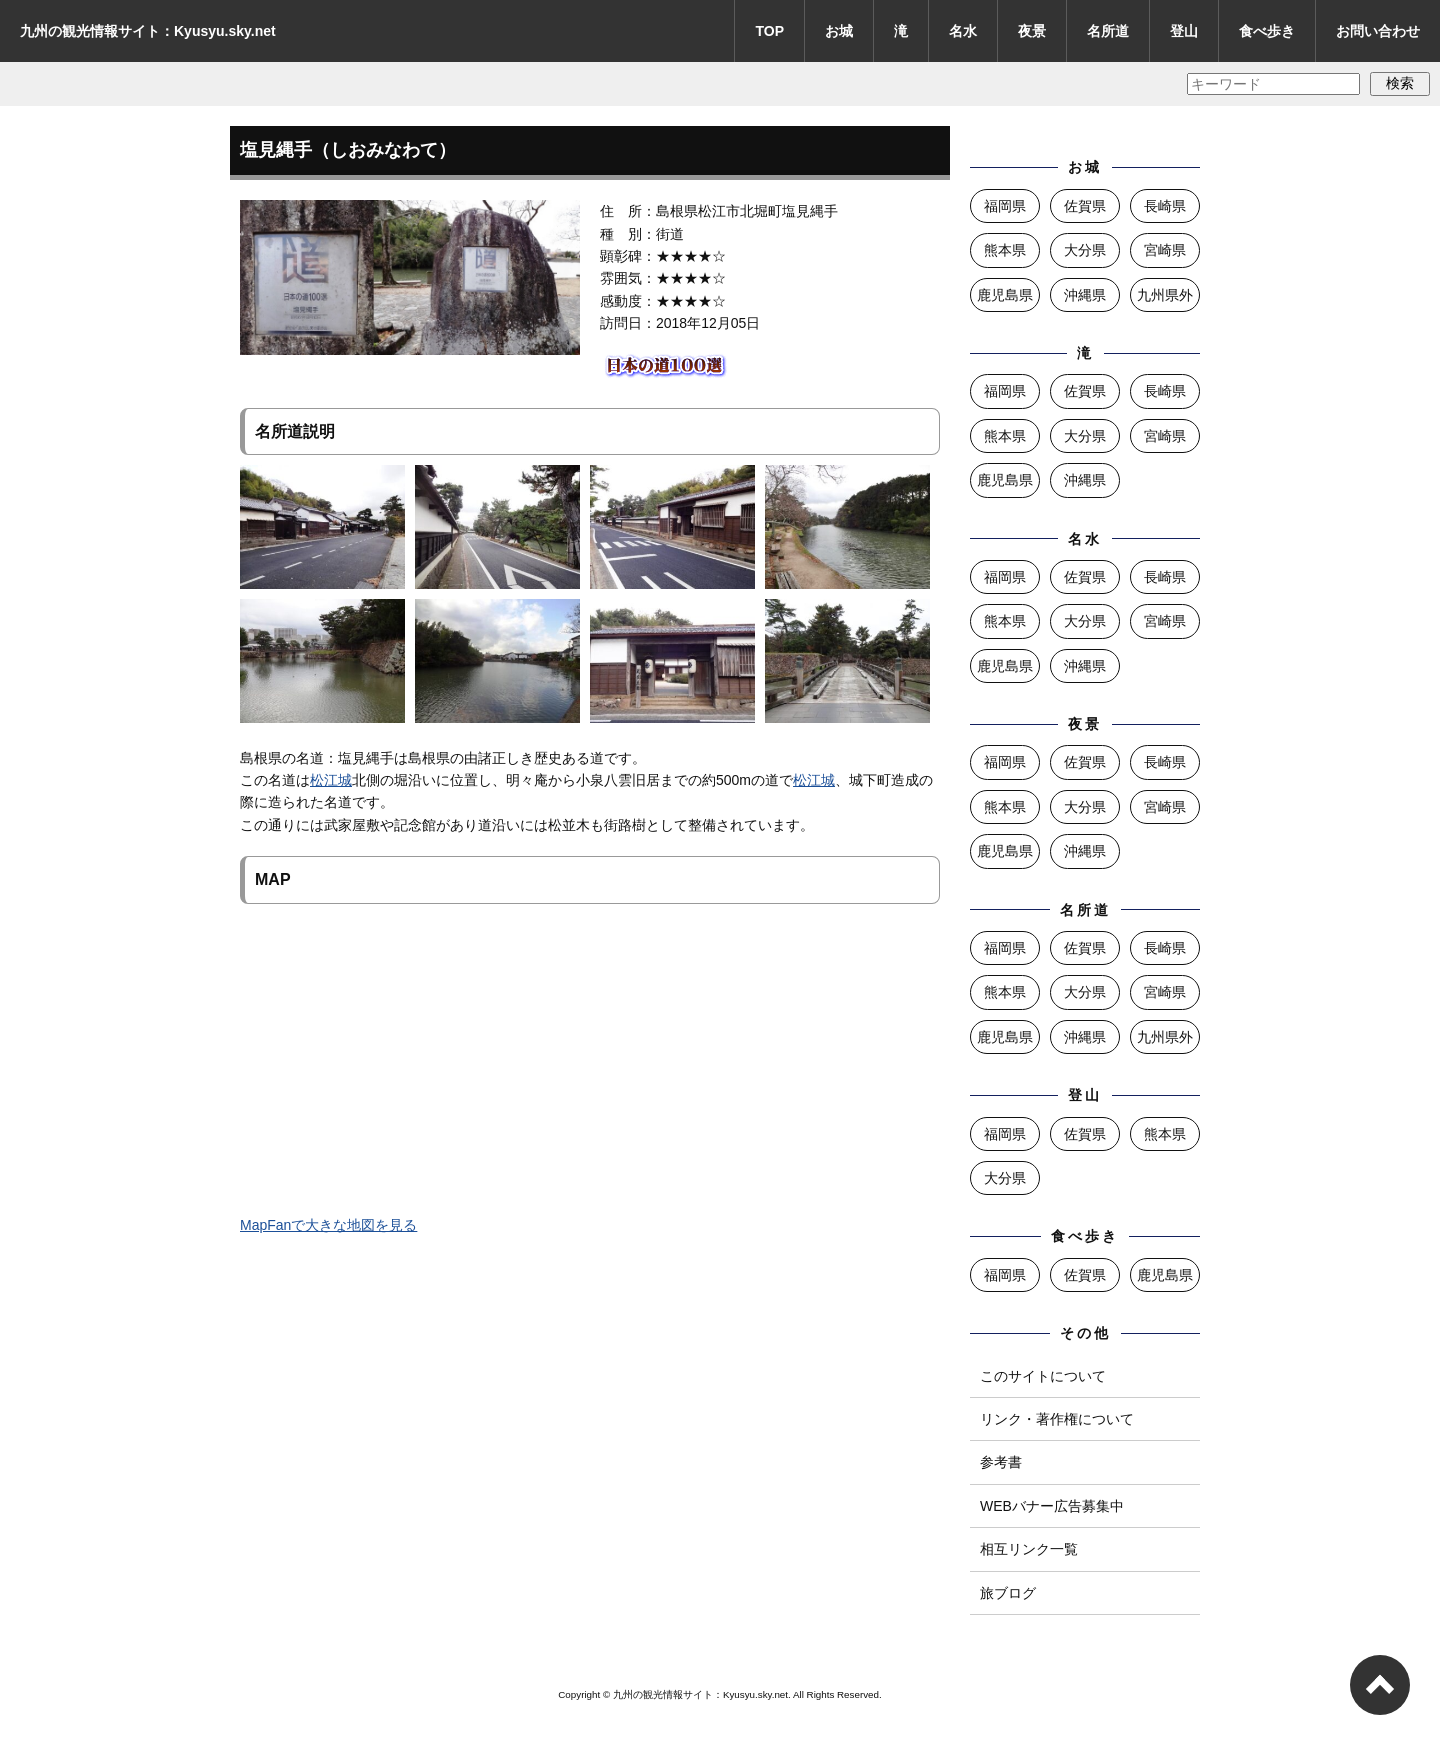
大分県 (1085, 250)
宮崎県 (1165, 250)
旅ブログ (1008, 1593)
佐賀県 (1085, 206)
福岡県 (1005, 206)
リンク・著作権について (1057, 1419)
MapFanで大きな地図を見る (328, 1225)
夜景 (1032, 31)
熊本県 (1005, 250)
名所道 (1108, 31)
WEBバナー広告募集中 (1052, 1506)
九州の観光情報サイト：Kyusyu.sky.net (148, 31)
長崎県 (1165, 206)
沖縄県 (1085, 295)
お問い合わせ (1378, 31)
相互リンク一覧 (1029, 1549)
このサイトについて (1043, 1376)
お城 (839, 31)
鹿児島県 (1005, 295)
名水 (963, 31)
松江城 (331, 780)
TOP (769, 31)
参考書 (1001, 1462)
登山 (1184, 31)
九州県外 (1165, 295)
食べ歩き (1267, 31)
